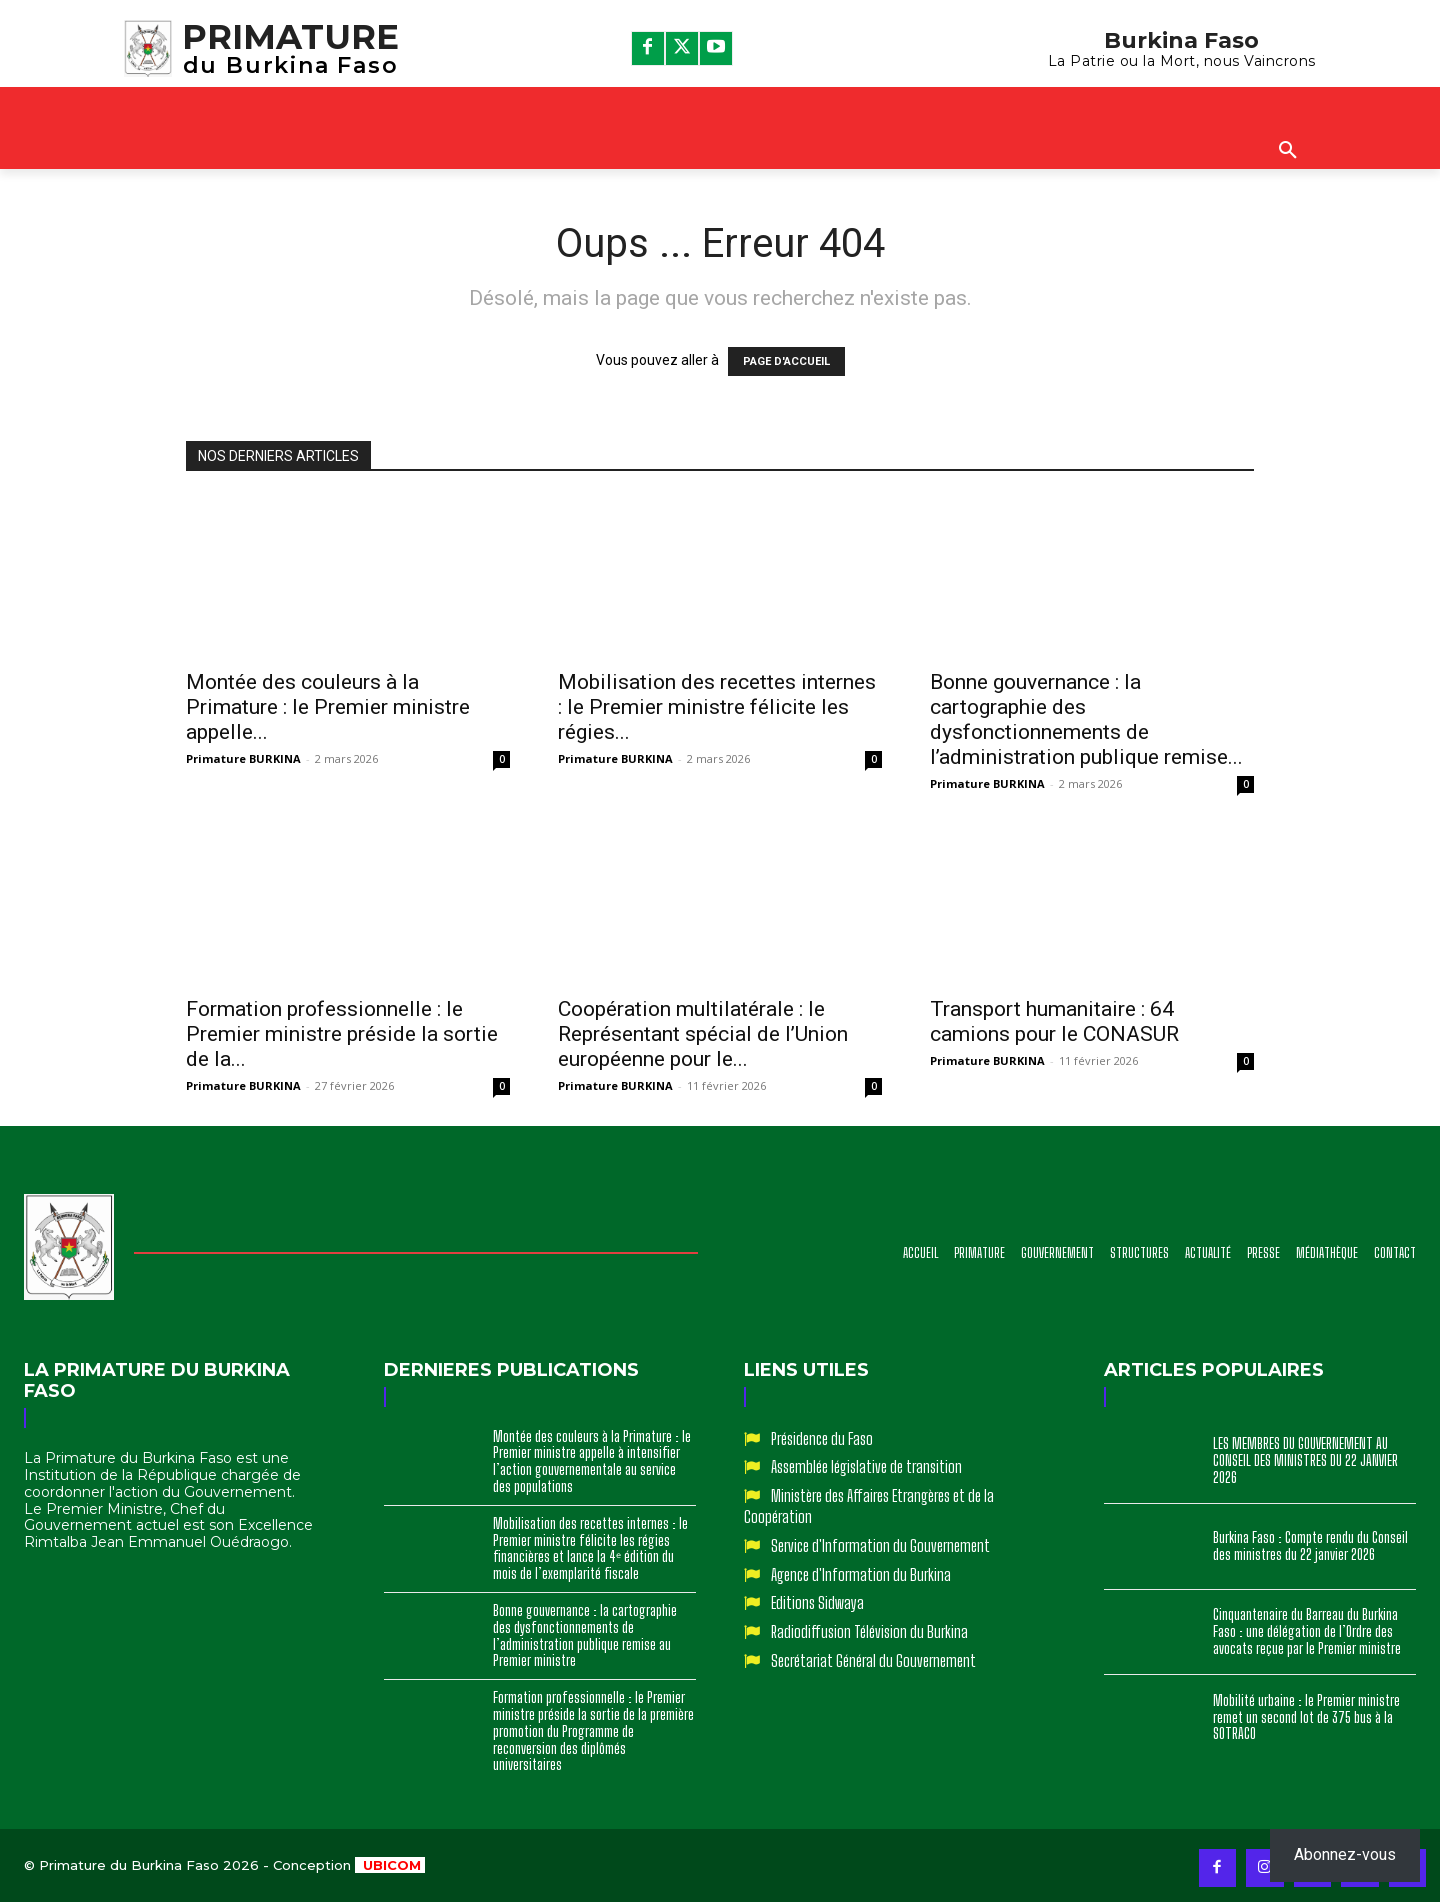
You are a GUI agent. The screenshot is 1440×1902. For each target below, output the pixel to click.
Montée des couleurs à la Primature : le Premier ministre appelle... (328, 707)
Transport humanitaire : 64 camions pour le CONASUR (1054, 1021)
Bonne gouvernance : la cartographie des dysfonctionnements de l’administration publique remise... (1086, 719)
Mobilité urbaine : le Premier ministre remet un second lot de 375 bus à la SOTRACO (1306, 1717)
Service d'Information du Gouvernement (880, 1545)
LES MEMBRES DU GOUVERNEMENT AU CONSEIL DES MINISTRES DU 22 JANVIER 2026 (1305, 1460)
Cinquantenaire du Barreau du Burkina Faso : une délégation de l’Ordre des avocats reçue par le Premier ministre (1307, 1631)
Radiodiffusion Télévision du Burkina (869, 1631)
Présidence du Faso (822, 1438)
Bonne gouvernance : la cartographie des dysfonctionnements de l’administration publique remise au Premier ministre (585, 1635)
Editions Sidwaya (817, 1602)
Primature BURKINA (243, 758)
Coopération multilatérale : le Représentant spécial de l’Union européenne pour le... (703, 1034)
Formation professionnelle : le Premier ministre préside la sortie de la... (342, 1034)
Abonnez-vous (1345, 1854)
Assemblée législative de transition (866, 1466)
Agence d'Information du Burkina (861, 1574)
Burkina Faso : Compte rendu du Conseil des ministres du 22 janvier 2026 (1310, 1546)
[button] (1288, 151)
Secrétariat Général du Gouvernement (873, 1660)
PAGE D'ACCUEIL (786, 361)
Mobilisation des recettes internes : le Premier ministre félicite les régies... (717, 707)
